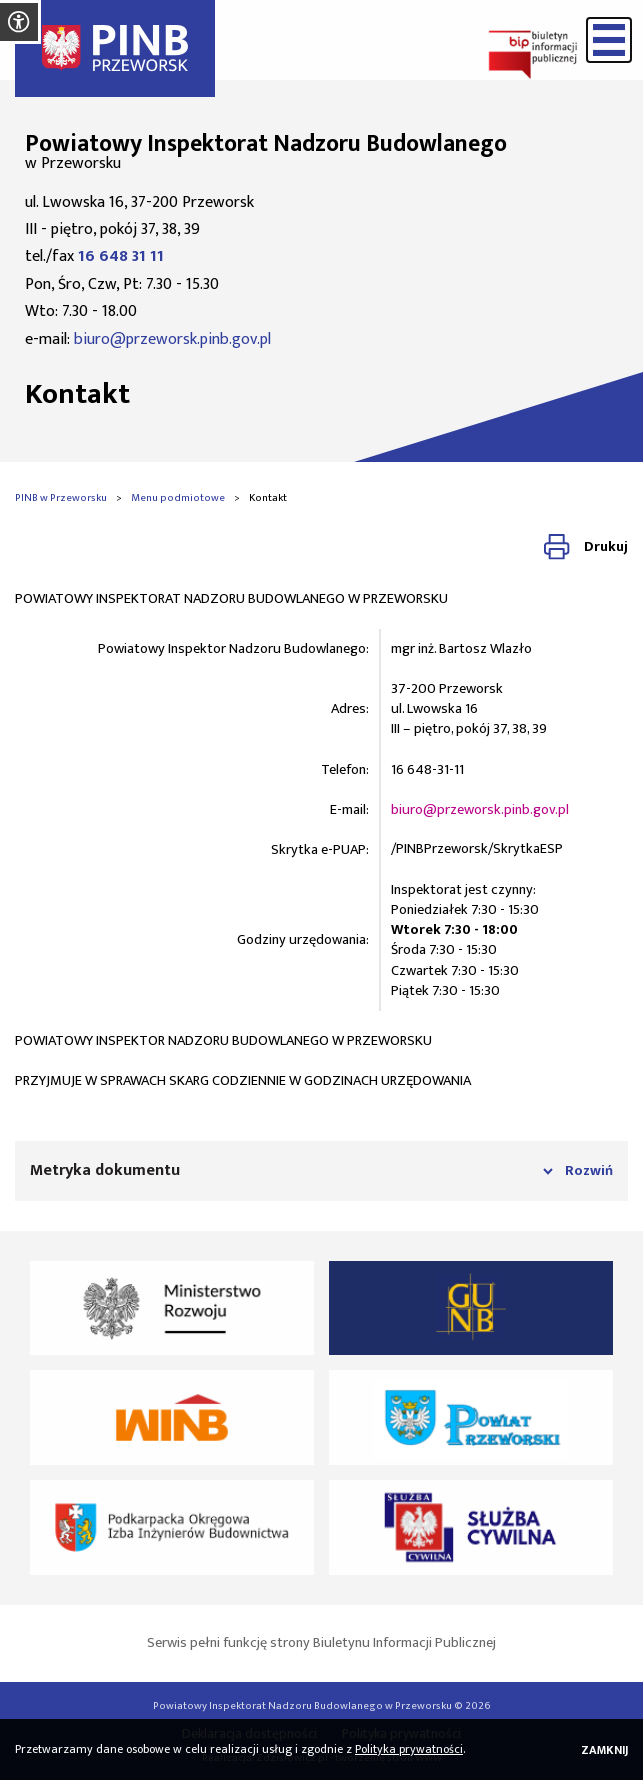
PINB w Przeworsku (61, 498)
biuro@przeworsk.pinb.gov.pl (172, 339)
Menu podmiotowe (178, 498)
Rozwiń (589, 1171)
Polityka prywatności (409, 1749)
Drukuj (606, 547)
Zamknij (604, 1750)
